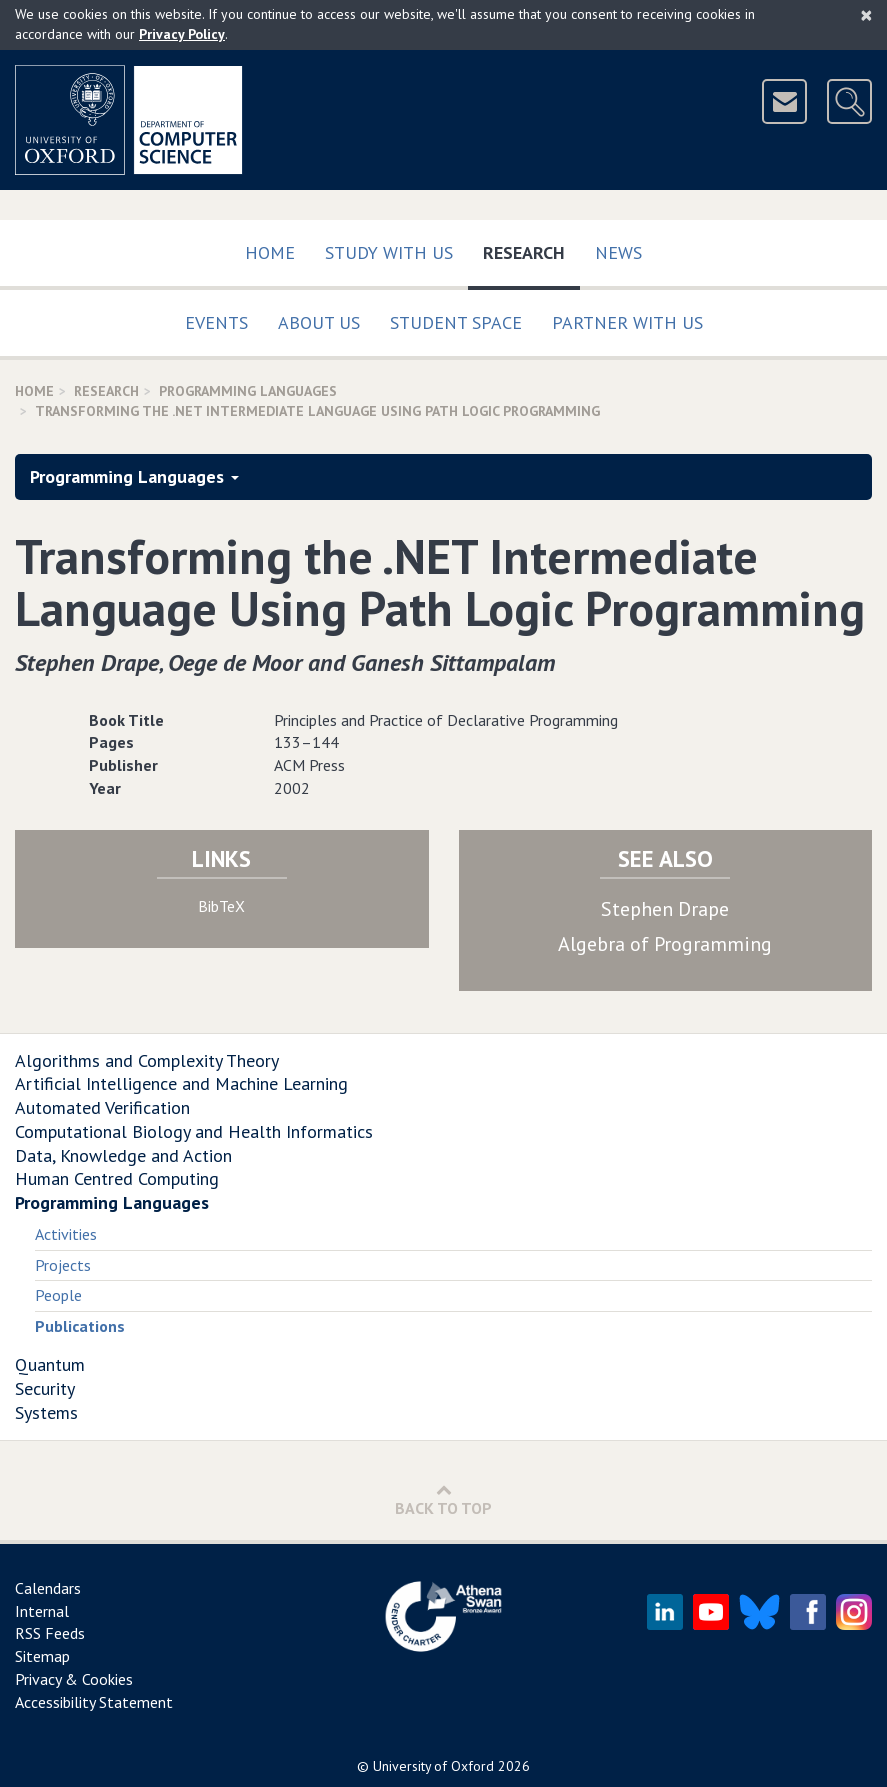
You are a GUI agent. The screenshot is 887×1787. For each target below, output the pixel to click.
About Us (319, 322)
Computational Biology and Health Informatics (194, 1131)
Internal (42, 1611)
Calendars (48, 1588)
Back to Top (443, 1499)
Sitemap (42, 1656)
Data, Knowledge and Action (123, 1155)
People (58, 1295)
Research (531, 248)
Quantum (50, 1364)
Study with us (389, 252)
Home (270, 252)
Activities (66, 1234)
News (618, 252)
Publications (80, 1326)
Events (216, 322)
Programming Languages (248, 391)
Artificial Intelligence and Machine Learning (181, 1083)
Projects (63, 1265)
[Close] (866, 15)
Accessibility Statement (94, 1702)
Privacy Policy (182, 34)
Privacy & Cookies (74, 1679)
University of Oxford (433, 1766)
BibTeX (221, 906)
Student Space (456, 322)
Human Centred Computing (117, 1178)
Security (45, 1388)
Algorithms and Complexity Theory (147, 1060)
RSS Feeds (50, 1633)
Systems (46, 1412)
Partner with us (627, 322)
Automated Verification (102, 1107)
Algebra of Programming (665, 944)
